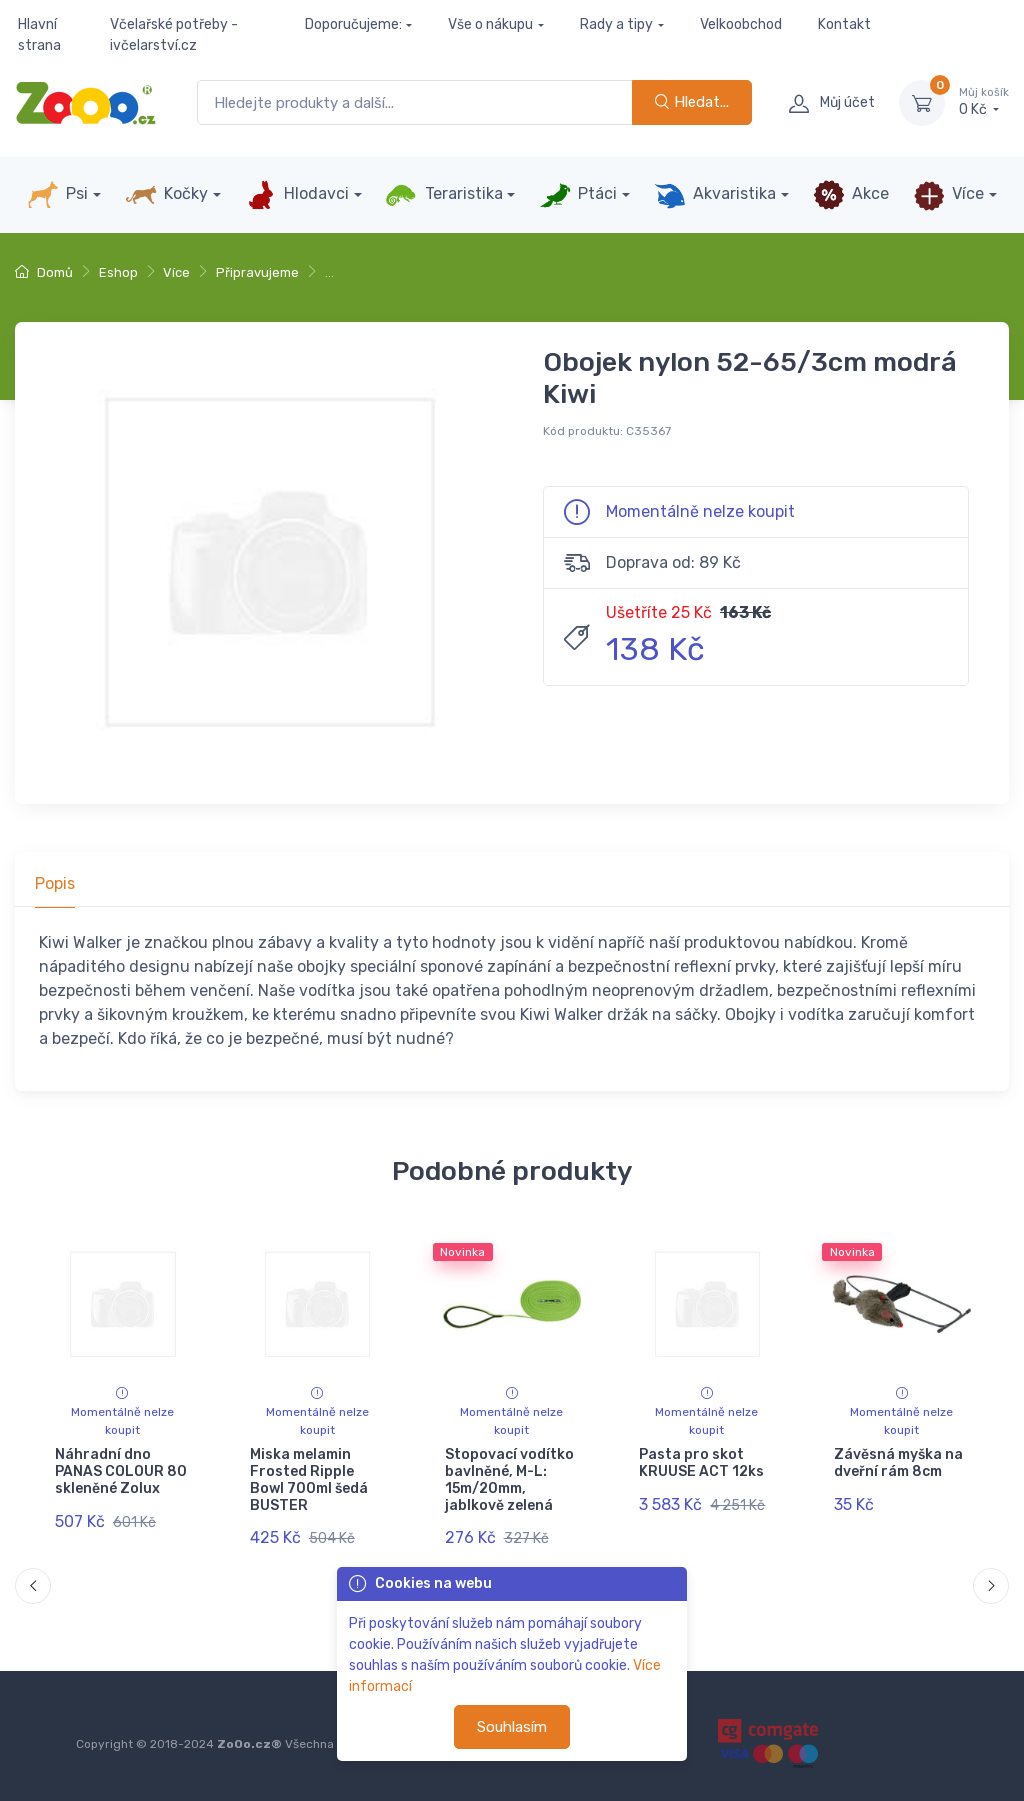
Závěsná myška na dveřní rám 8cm (898, 1463)
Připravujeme (257, 272)
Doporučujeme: (353, 24)
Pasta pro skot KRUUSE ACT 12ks (701, 1463)
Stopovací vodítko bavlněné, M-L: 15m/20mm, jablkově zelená (509, 1479)
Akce (851, 195)
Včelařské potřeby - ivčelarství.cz (174, 35)
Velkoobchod (741, 24)
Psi (57, 195)
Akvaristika (715, 195)
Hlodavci (297, 195)
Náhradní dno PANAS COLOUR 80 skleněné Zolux (121, 1471)
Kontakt (844, 24)
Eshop (118, 272)
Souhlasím (512, 1727)
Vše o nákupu (490, 24)
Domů (44, 272)
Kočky (166, 195)
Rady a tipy (616, 24)
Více (948, 195)
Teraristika (443, 195)
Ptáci (578, 195)
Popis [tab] (55, 883)
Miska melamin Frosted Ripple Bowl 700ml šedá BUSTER (309, 1479)
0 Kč (984, 102)
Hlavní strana (39, 35)
